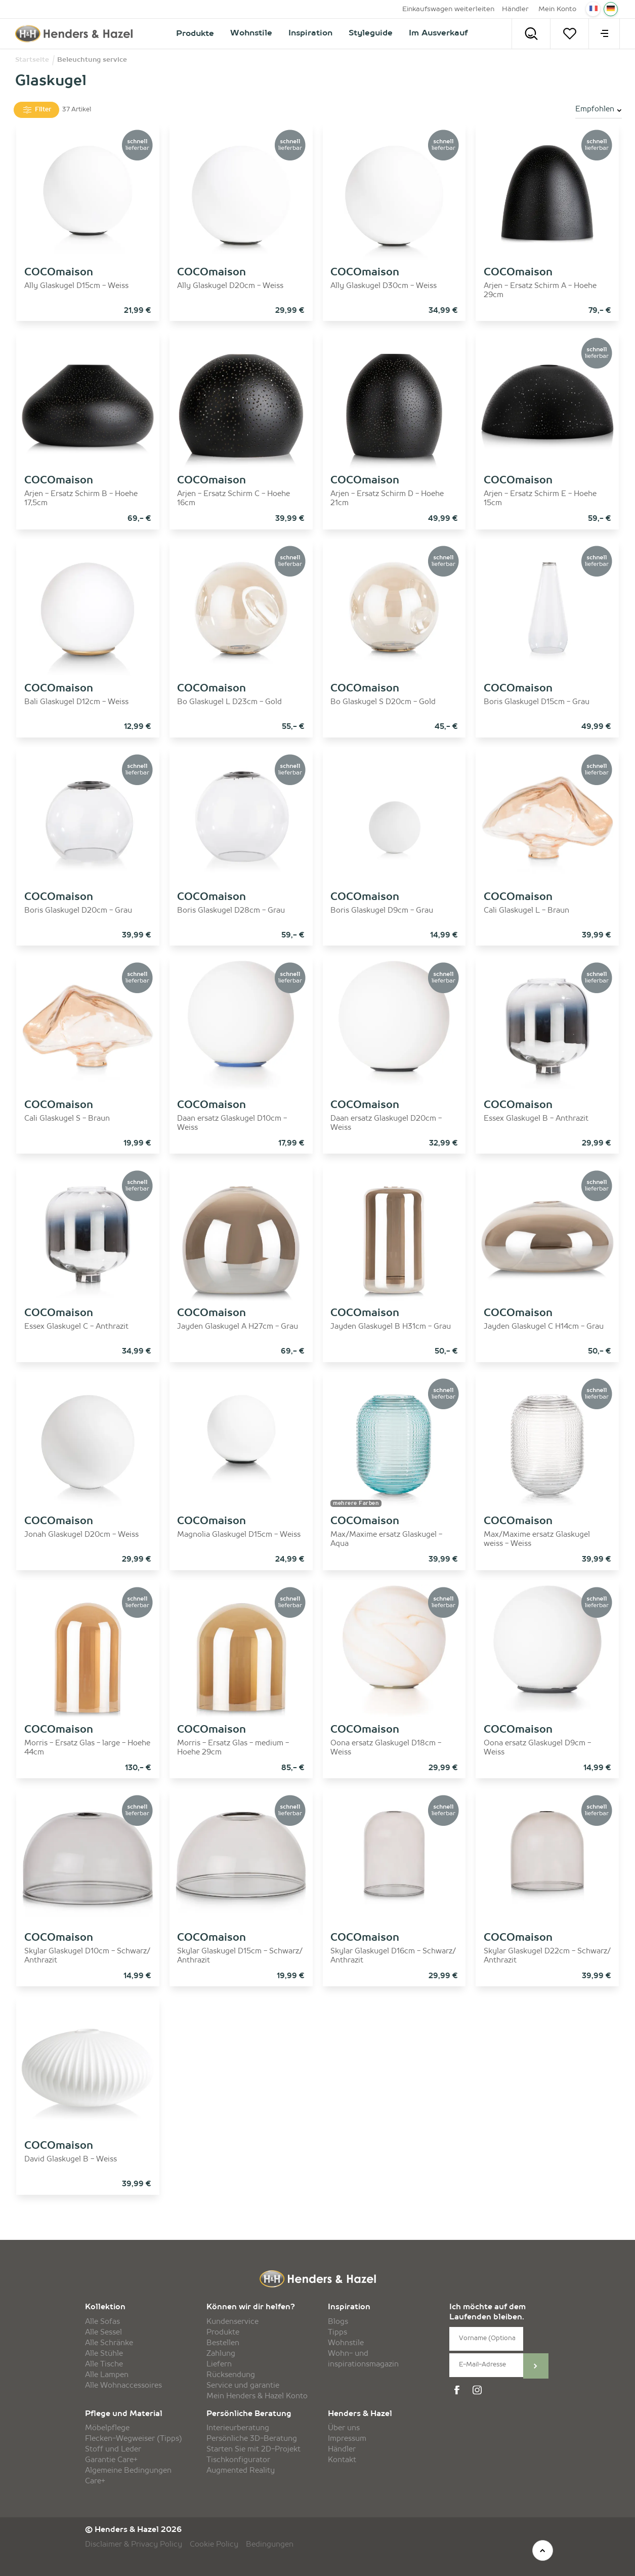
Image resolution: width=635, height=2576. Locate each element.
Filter (36, 110)
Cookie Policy (214, 2544)
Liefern (219, 2364)
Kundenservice (232, 2321)
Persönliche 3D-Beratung (251, 2438)
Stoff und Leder (113, 2449)
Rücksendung (230, 2375)
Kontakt (342, 2460)
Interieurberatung (237, 2428)
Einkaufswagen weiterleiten (448, 9)
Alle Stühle (104, 2353)
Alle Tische (104, 2364)
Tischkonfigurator (238, 2460)
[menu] (604, 34)
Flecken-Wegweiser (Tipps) (133, 2438)
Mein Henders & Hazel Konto (257, 2396)
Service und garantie (242, 2385)
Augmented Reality (240, 2470)
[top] (542, 2550)
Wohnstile (346, 2343)
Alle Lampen (107, 2375)
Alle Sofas (102, 2321)
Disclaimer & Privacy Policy (133, 2544)
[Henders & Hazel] (74, 34)
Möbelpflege (107, 2428)
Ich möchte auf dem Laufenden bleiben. (487, 2312)
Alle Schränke (109, 2343)
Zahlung (220, 2353)
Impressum (347, 2438)
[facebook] (458, 2390)
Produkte (222, 2332)
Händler (515, 9)
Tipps (337, 2332)
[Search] (531, 34)
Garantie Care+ (111, 2460)
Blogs (338, 2321)
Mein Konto (557, 9)
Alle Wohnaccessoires (123, 2385)
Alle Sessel (103, 2332)
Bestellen (222, 2343)
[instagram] (479, 2390)
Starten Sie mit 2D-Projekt (253, 2449)
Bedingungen (269, 2544)
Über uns (344, 2428)
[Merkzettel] (569, 34)
